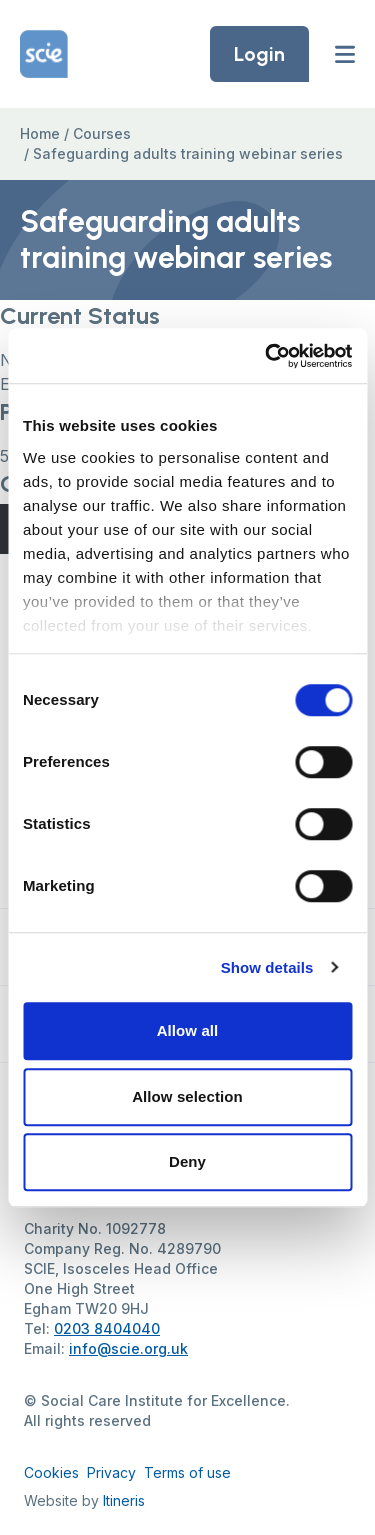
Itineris (124, 1500)
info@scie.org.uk (128, 1348)
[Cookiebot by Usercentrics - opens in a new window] (267, 356)
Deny (187, 1161)
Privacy (111, 1472)
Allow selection (187, 1096)
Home (40, 133)
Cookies (51, 1472)
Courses (102, 133)
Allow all (188, 1030)
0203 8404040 (107, 1328)
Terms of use (187, 1472)
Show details (267, 967)
